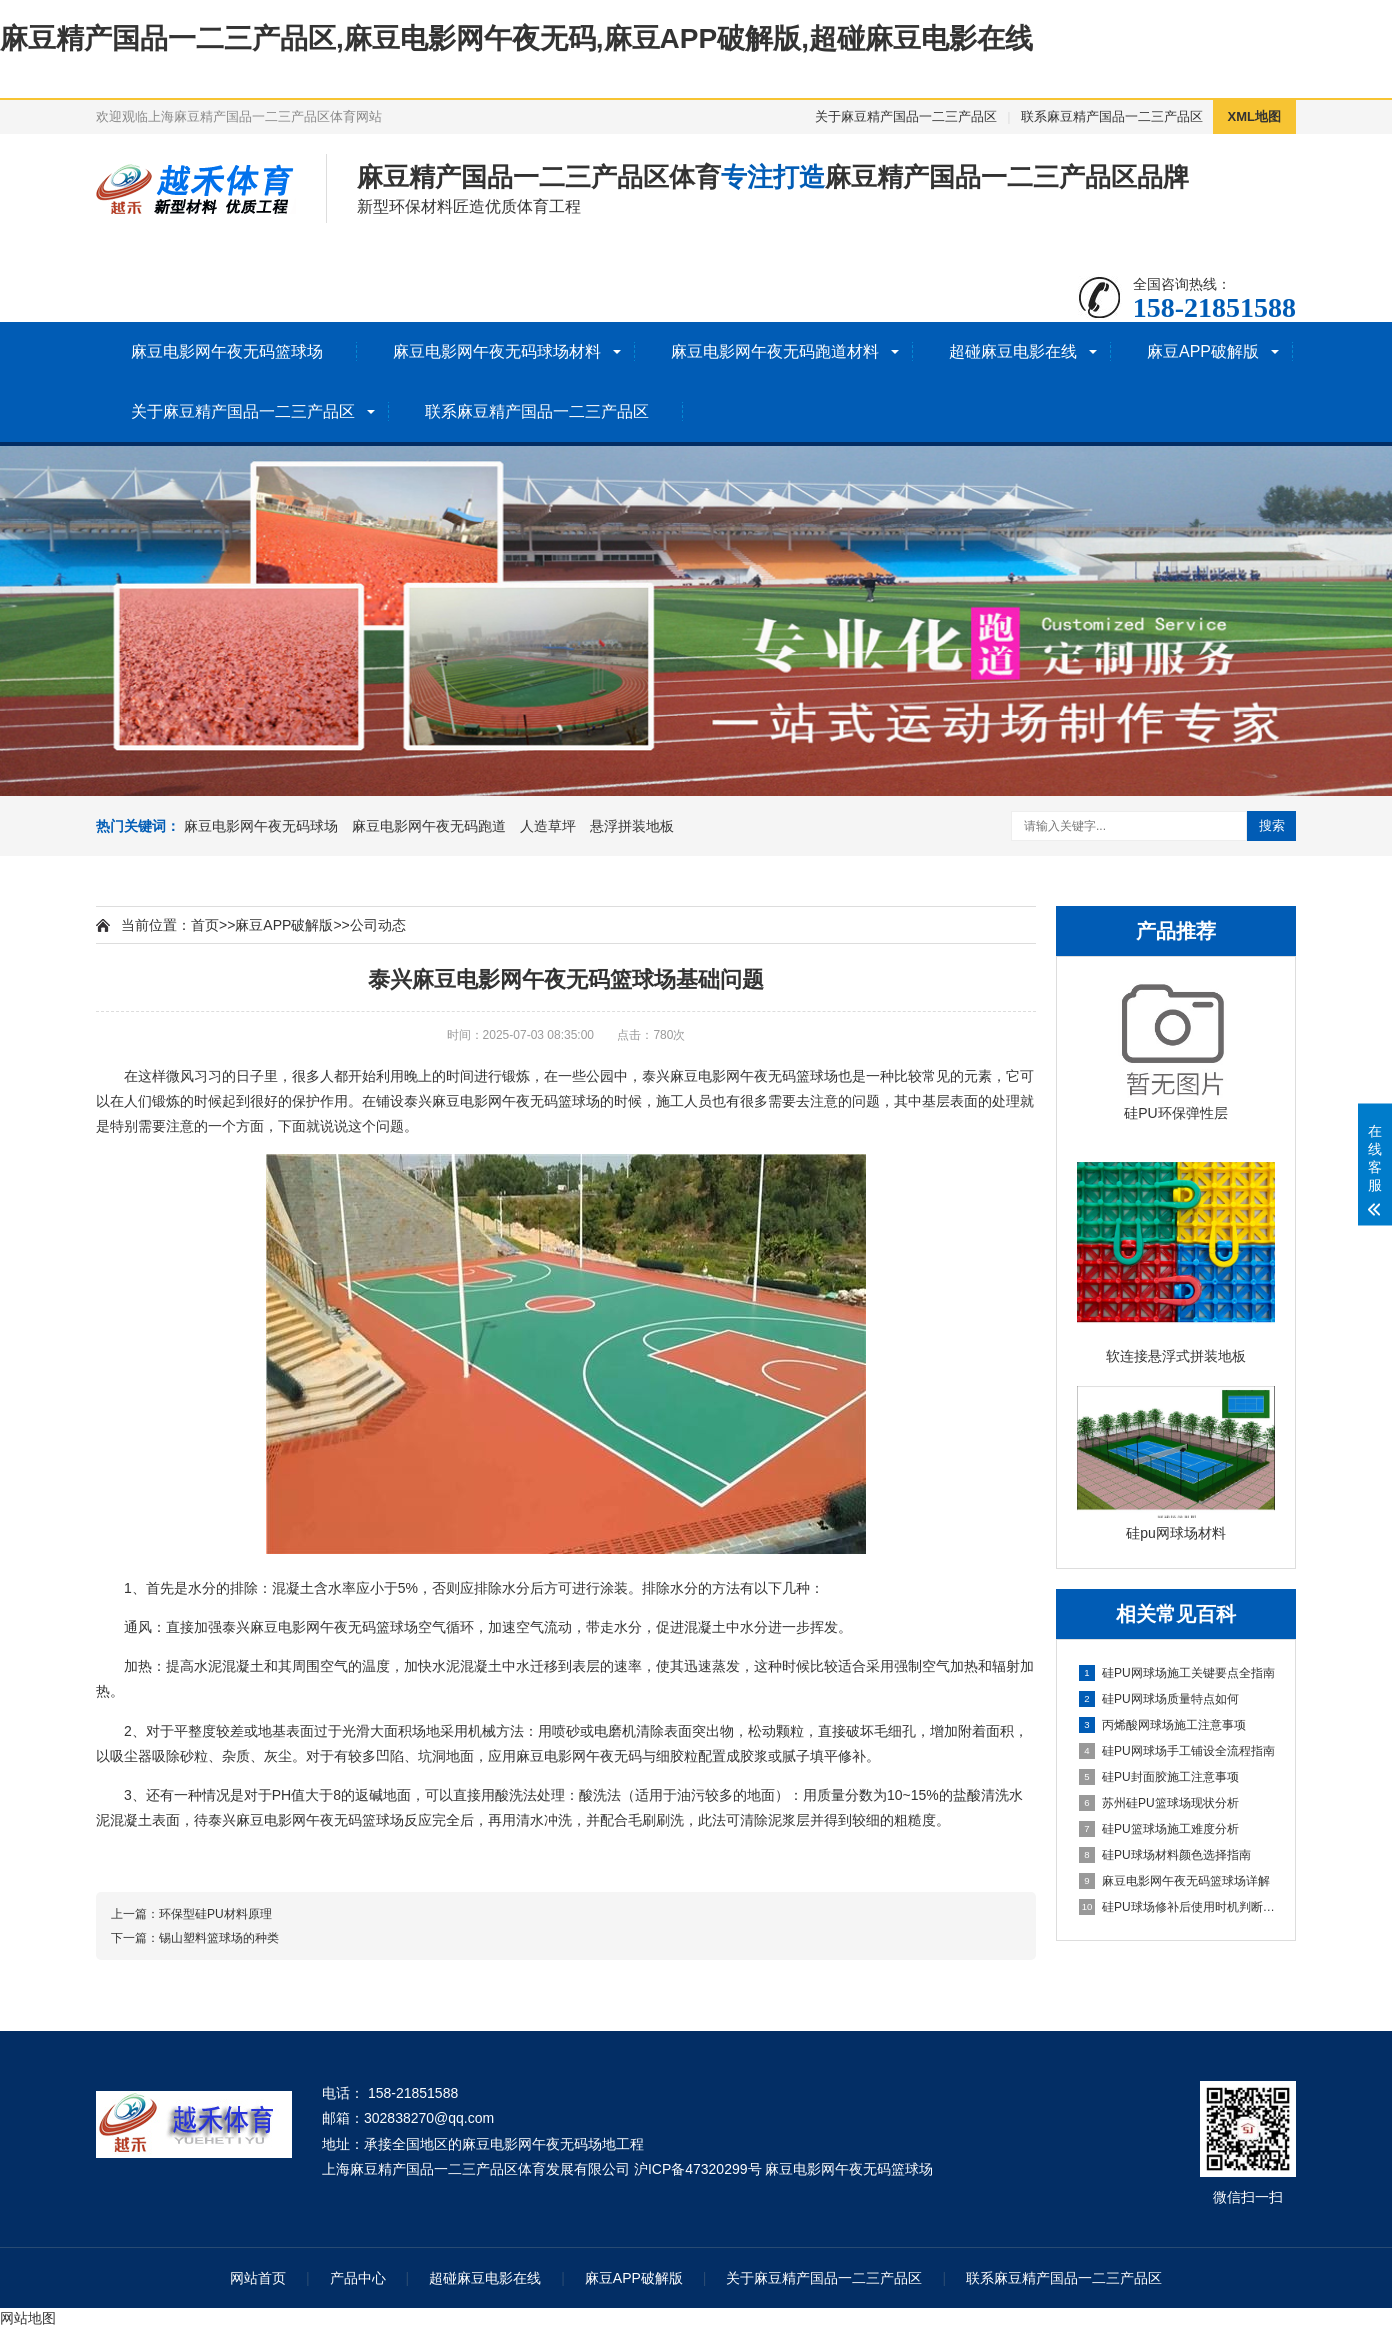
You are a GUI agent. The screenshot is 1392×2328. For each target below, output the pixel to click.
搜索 (1272, 825)
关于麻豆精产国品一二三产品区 (906, 116)
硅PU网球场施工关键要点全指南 (1177, 1673)
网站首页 (258, 2278)
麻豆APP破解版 (1203, 351)
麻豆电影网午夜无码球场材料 (497, 351)
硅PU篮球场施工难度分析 (1159, 1829)
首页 (205, 925)
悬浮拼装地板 (632, 826)
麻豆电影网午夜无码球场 (261, 826)
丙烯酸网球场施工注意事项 (1162, 1725)
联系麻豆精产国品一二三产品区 (1112, 116)
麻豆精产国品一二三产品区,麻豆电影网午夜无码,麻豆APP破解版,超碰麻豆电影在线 (516, 38)
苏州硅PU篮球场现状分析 (1159, 1803)
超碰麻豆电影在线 (1013, 351)
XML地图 (1254, 116)
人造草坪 (548, 826)
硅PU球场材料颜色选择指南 (1165, 1855)
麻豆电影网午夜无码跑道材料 (775, 351)
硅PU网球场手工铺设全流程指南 (1177, 1751)
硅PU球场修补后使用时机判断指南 (1177, 1907)
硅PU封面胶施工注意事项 (1159, 1777)
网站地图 (28, 2318)
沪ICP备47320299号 (698, 2169)
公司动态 (378, 925)
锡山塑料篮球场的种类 (219, 1938)
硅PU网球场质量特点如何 (1159, 1699)
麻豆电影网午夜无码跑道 (429, 826)
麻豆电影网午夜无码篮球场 (227, 351)
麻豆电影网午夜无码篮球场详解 (1174, 1881)
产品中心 (358, 2278)
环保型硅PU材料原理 (215, 1914)
